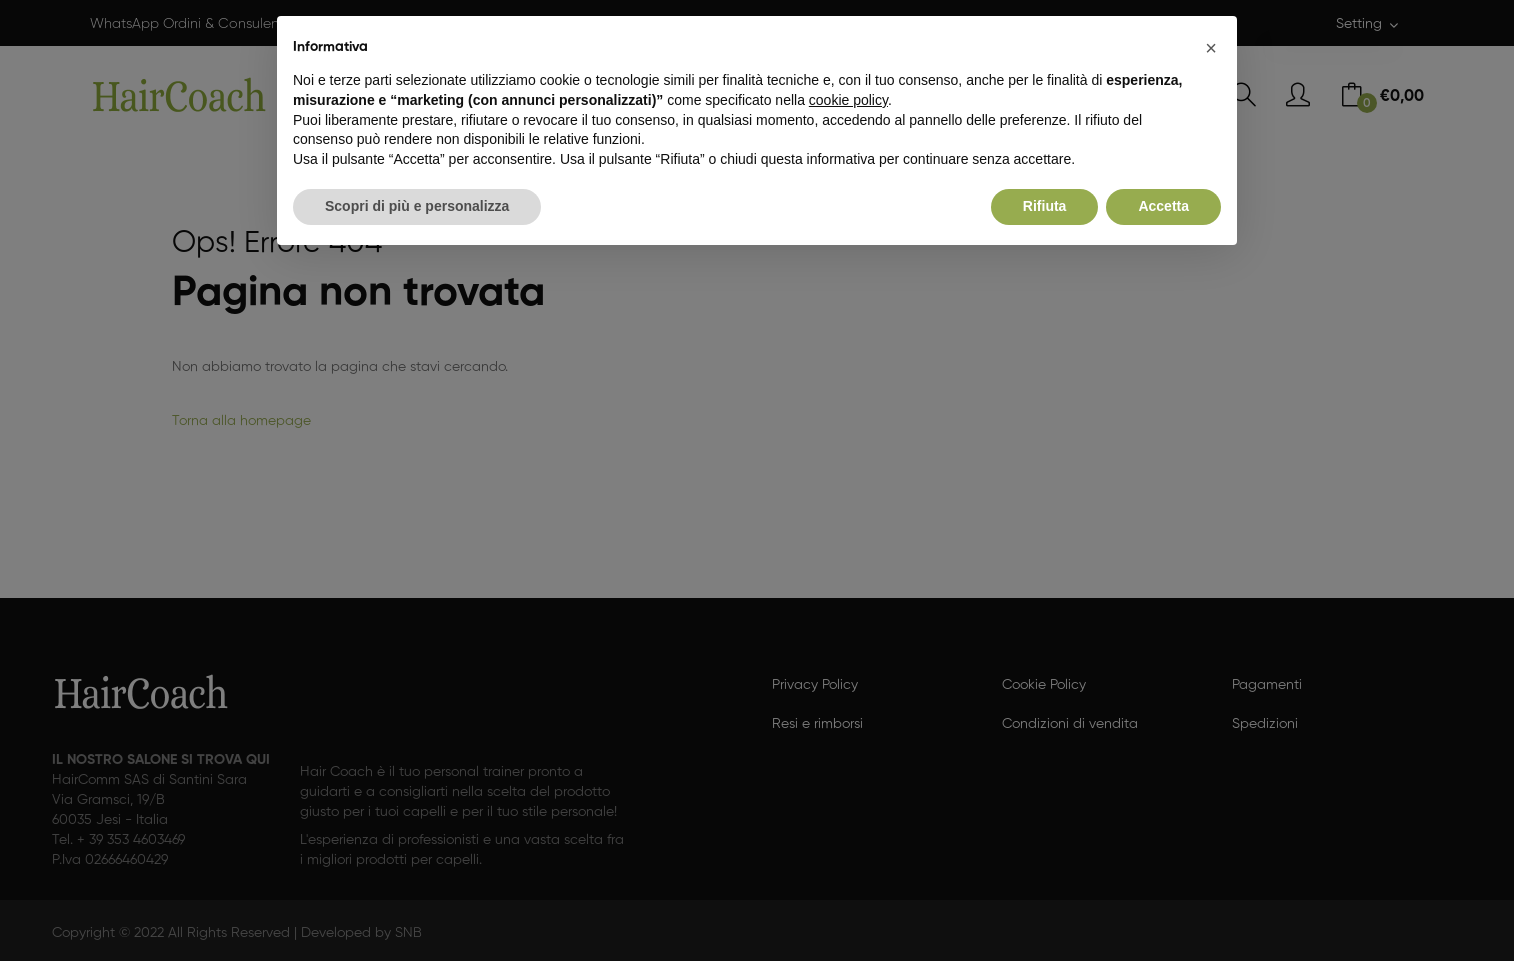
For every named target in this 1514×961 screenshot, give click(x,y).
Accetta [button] (1163, 206)
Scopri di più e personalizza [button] (417, 206)
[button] (1211, 48)
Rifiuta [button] (1045, 206)
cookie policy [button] (848, 100)
